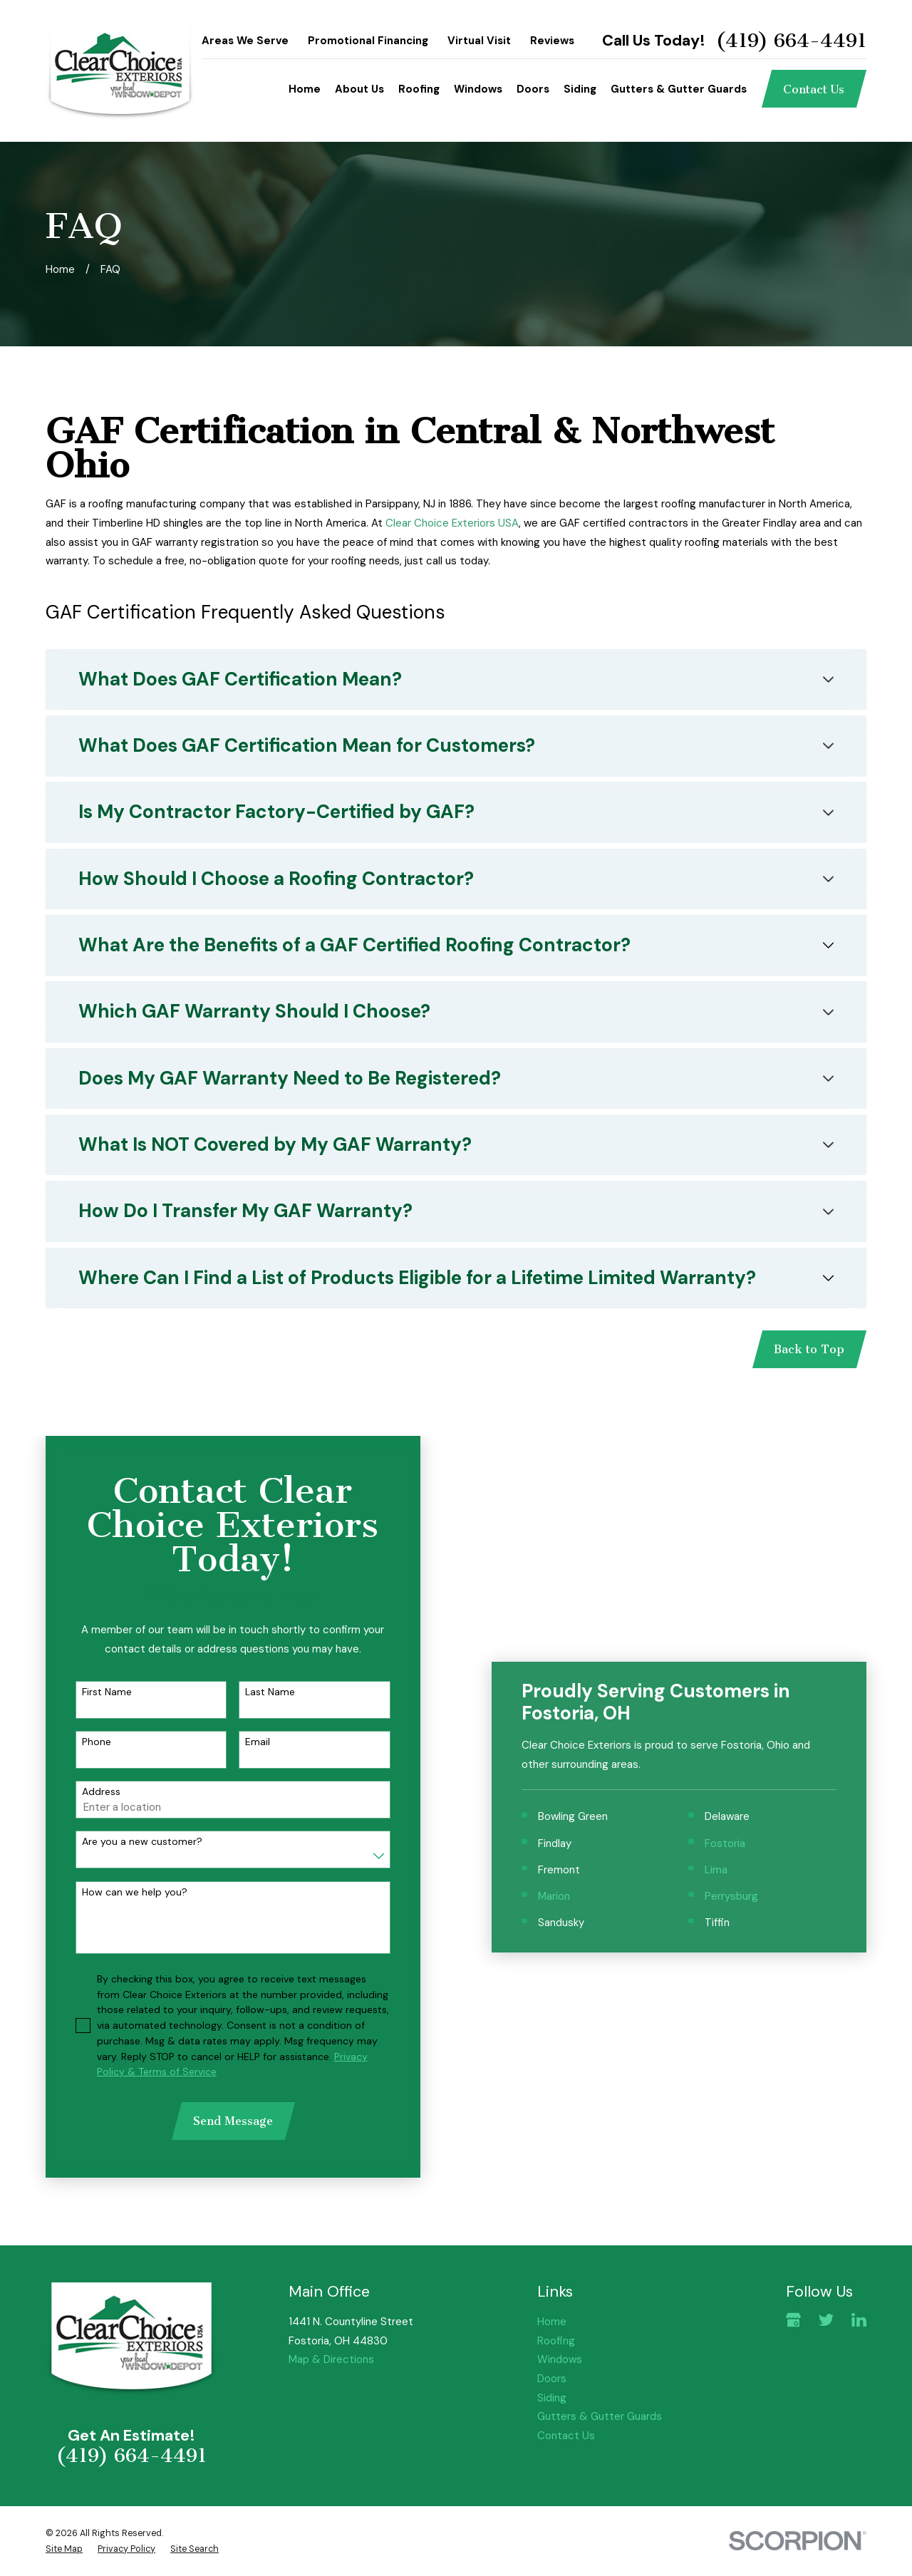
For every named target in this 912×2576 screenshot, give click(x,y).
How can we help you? (122, 1892)
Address (88, 1792)
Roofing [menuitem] (419, 89)
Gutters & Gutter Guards (599, 2416)
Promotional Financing (368, 40)
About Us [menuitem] (359, 89)
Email (244, 1742)
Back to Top (809, 1349)
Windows (559, 2359)
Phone (83, 1742)
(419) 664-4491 (791, 41)
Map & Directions (331, 2359)
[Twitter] (826, 2319)
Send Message (220, 2121)
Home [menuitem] (305, 89)
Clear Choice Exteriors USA (452, 523)
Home (551, 2321)
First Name (94, 1692)
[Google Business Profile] (793, 2319)
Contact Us (813, 89)
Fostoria (745, 1656)
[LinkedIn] (858, 2319)
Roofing (556, 2341)
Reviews (552, 40)
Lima (736, 1682)
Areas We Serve (245, 40)
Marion (575, 1709)
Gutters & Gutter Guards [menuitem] (679, 89)
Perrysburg (752, 1709)
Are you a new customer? (129, 1842)
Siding (551, 2398)
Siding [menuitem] (580, 89)
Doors (551, 2378)
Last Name (257, 1692)
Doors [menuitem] (533, 89)
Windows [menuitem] (478, 89)
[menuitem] (64, 2549)
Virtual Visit (479, 40)
